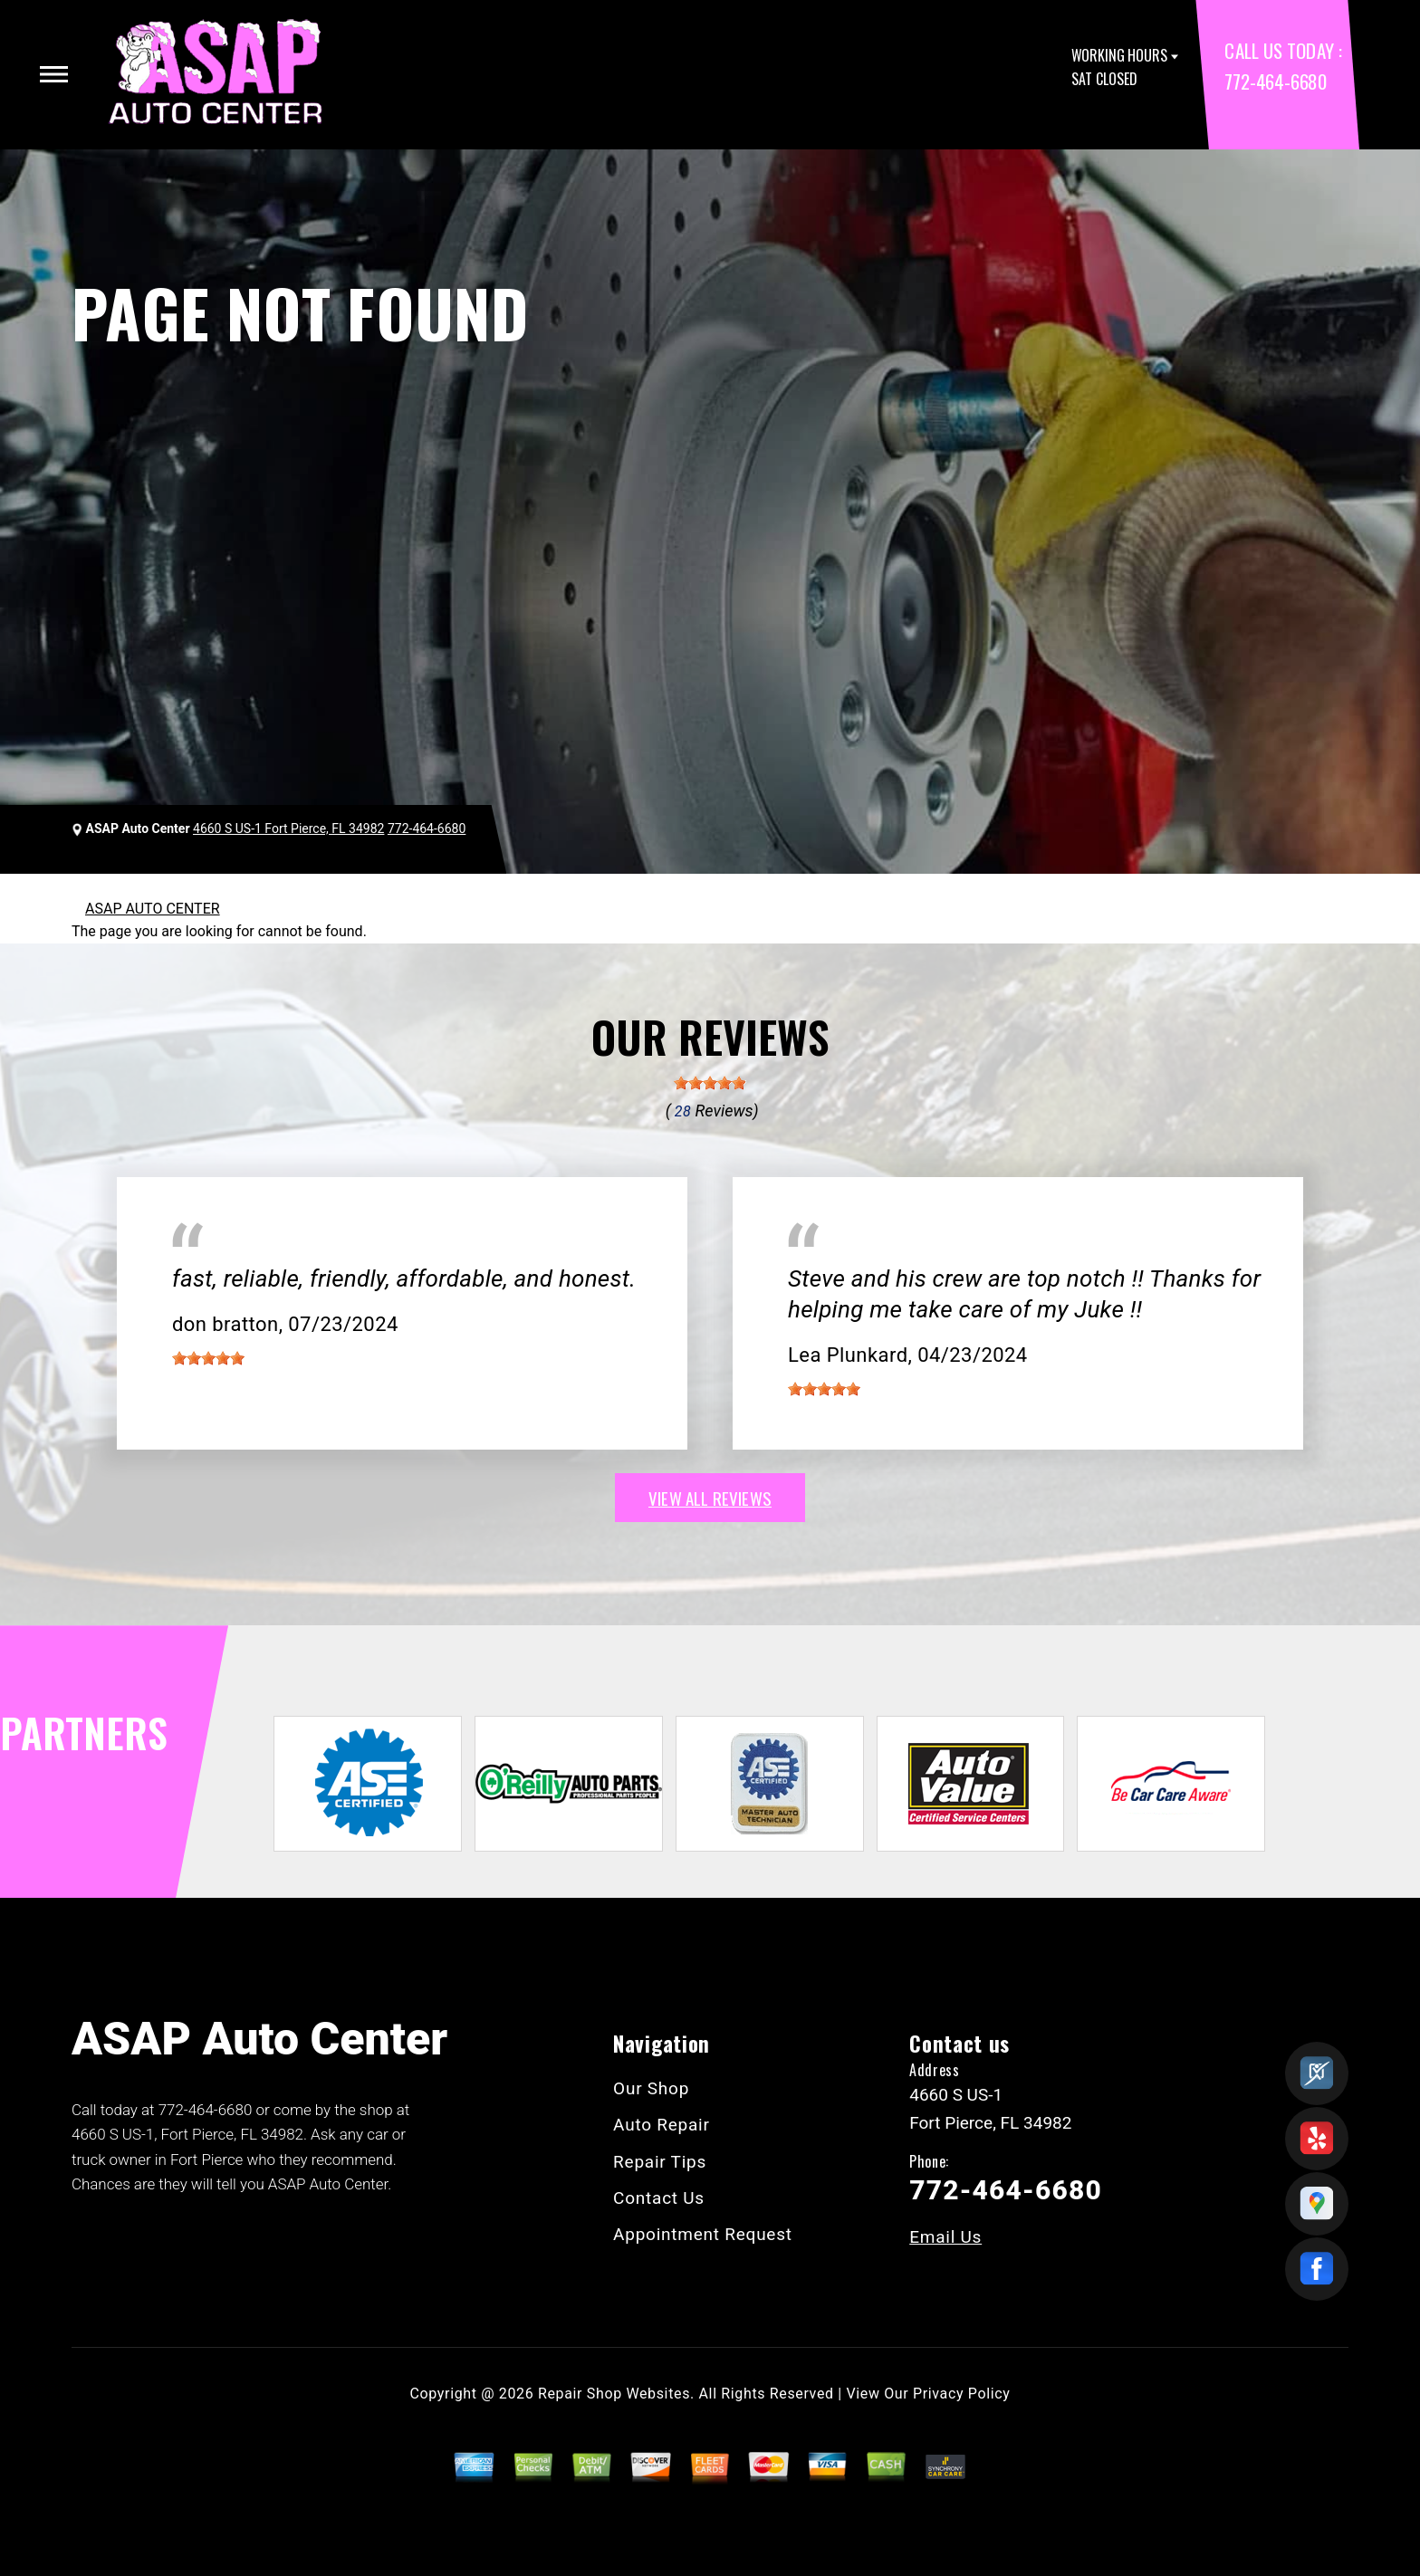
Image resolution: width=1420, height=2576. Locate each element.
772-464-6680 (1275, 81)
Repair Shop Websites (614, 2393)
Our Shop (651, 2088)
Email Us (945, 2237)
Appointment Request (702, 2234)
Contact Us (659, 2198)
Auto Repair (661, 2124)
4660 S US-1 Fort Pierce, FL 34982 (288, 828)
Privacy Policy (961, 2393)
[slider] (710, 1083)
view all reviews (710, 1497)
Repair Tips (659, 2161)
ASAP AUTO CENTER (152, 908)
